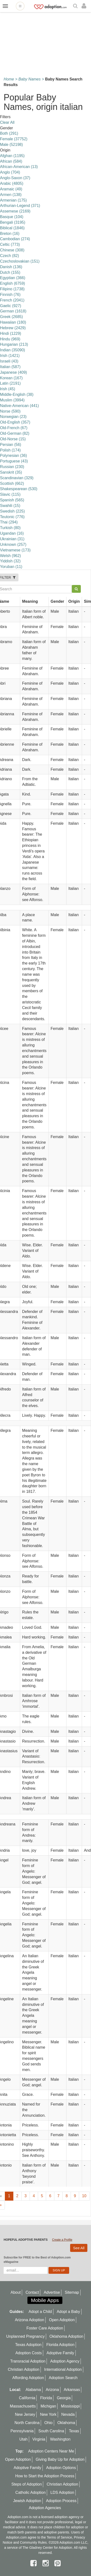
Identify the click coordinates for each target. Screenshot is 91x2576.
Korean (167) (11, 378)
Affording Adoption (28, 2378)
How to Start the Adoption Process (44, 2476)
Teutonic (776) (12, 517)
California (27, 2398)
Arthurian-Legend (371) (20, 206)
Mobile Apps (45, 2300)
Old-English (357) (15, 422)
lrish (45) (7, 389)
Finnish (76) (10, 294)
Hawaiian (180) (13, 322)
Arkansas (72, 2390)
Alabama (33, 2390)
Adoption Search (63, 2378)
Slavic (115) (10, 494)
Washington (60, 2439)
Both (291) (9, 133)
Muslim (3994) (12, 400)
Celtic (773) (10, 244)
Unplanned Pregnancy (25, 2336)
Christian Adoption (23, 2369)
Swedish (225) (12, 511)
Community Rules (33, 2542)
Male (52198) (11, 144)
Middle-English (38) (16, 394)
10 (84, 2196)
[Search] (76, 6)
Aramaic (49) (11, 189)
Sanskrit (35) (11, 472)
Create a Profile (62, 2239)
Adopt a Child (40, 2312)
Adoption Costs (28, 2353)
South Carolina (51, 2431)
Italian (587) (10, 367)
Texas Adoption (28, 2345)
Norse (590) (10, 411)
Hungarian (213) (14, 344)
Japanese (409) (13, 372)
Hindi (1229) (10, 333)
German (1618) (13, 311)
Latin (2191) (10, 383)
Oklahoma (66, 2423)
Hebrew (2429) (13, 328)
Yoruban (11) (11, 567)
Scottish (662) (12, 483)
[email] (25, 2270)
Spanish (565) (12, 500)
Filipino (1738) (12, 289)
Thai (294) (9, 522)
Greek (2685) (11, 317)
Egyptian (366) (12, 278)
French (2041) (12, 300)
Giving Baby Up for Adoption (60, 2459)
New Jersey (25, 2414)
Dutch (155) (10, 272)
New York (48, 2414)
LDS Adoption (62, 2492)
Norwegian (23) (13, 417)
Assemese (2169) (15, 211)
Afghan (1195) (12, 156)
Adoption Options (61, 2468)
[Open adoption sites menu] (20, 6)
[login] (85, 6)
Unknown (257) (13, 544)
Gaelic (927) (10, 306)
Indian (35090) (12, 350)
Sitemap (72, 2292)
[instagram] (46, 2563)
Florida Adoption (60, 2345)
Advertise (52, 2292)
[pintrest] (57, 2563)
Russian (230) (12, 467)
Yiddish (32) (10, 561)
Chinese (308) (12, 250)
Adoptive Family (60, 2353)
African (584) (11, 161)
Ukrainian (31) (12, 539)
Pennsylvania (21, 2431)
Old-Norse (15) (13, 439)
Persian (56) (10, 445)
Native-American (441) (19, 406)
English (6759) (12, 283)
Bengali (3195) (12, 222)
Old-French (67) (13, 428)
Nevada (67, 2414)
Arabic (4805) (11, 183)
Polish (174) (10, 450)
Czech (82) (9, 256)
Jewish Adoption (27, 2501)
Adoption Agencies (45, 2508)
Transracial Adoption (27, 2361)
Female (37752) (13, 139)
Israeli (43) (9, 361)
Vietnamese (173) (15, 550)
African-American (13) (19, 167)
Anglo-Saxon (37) (15, 178)
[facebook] (34, 2563)
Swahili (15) (10, 506)
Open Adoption (62, 2320)
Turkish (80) (10, 528)
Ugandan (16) (12, 533)
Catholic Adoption (30, 2492)
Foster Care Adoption (44, 2328)
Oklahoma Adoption (66, 2336)
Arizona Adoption (29, 2320)
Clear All (7, 122)
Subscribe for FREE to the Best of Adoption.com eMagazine (37, 2259)
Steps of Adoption (26, 2484)
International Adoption (63, 2369)
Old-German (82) (14, 433)
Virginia (38, 2439)
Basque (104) (11, 217)
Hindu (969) (10, 339)
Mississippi (70, 2406)
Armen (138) (11, 195)
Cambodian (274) (15, 239)
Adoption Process (61, 2501)
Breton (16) (9, 233)
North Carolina (27, 2423)
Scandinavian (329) (16, 478)
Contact (32, 2292)
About (15, 2292)
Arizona (52, 2390)
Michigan (48, 2406)
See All (78, 2248)
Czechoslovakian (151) (20, 261)
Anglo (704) (10, 172)
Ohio (48, 2423)
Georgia (64, 2398)
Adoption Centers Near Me (51, 2451)
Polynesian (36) (13, 455)
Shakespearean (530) (18, 489)
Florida (46, 2398)
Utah (23, 2439)
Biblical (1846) (12, 228)
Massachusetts (23, 2406)
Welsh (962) (10, 556)
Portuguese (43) (14, 461)
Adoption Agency (64, 2361)
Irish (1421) (10, 356)
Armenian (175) (13, 200)
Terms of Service (59, 2537)
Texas (74, 2431)
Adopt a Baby (68, 2312)
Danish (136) (11, 267)
